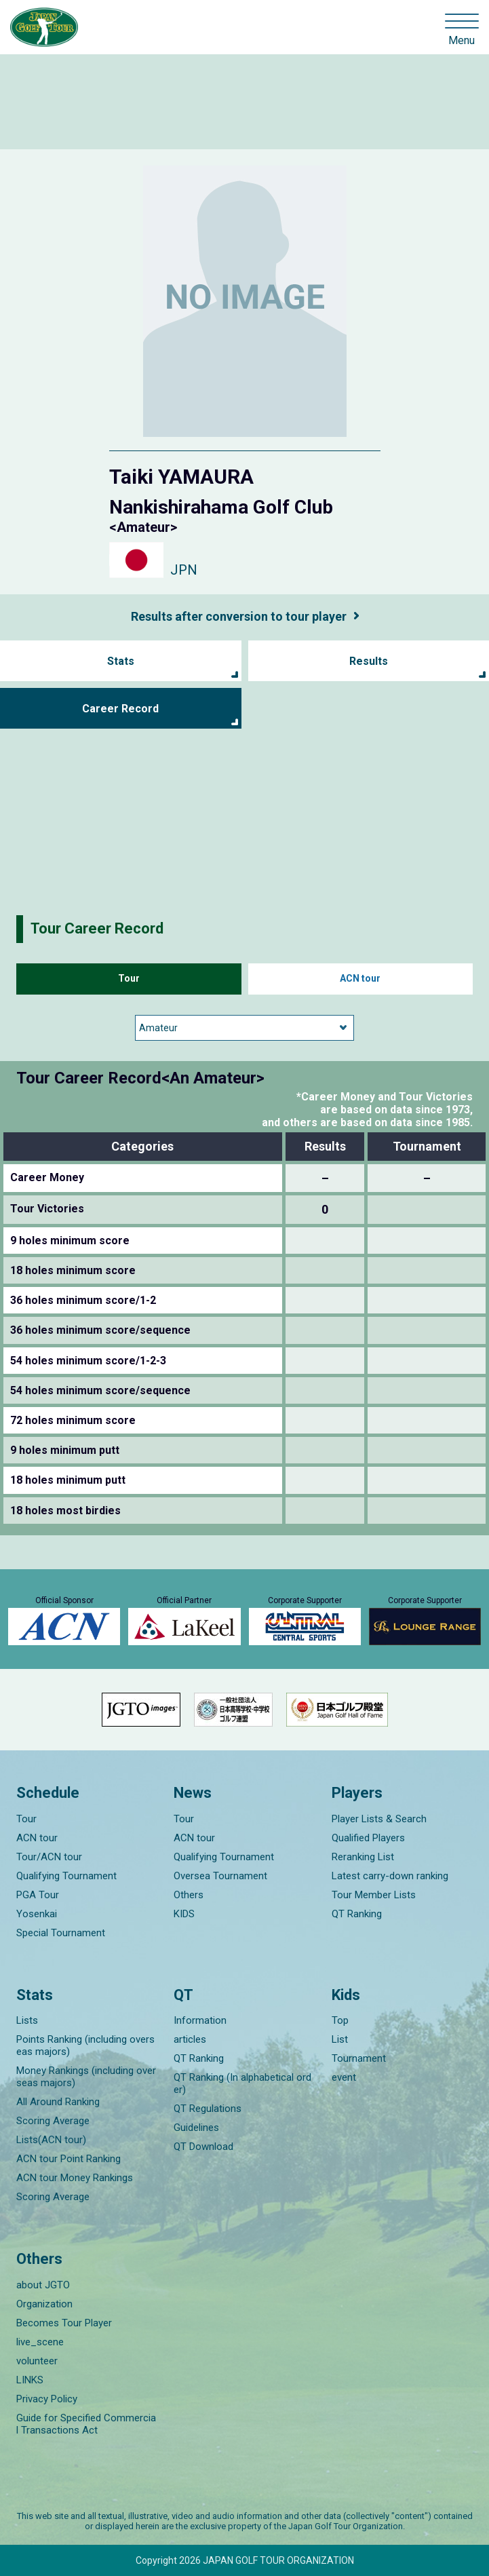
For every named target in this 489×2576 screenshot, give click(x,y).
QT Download (203, 2146)
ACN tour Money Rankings (74, 2178)
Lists (27, 2020)
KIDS (184, 1914)
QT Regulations (207, 2108)
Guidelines (196, 2127)
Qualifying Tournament (66, 1876)
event (344, 2077)
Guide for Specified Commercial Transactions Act (86, 2424)
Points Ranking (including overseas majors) (85, 2045)
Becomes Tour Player (64, 2323)
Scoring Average (53, 2121)
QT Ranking (357, 1914)
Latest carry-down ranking (390, 1876)
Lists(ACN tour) (51, 2140)
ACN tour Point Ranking (68, 2159)
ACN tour (360, 978)
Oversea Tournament (220, 1876)
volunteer (37, 2361)
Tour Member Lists (374, 1895)
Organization (44, 2304)
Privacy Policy (46, 2399)
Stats (120, 661)
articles (190, 2039)
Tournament (359, 2058)
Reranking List (363, 1857)
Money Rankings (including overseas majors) (86, 2076)
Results (368, 661)
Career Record (120, 708)
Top (340, 2020)
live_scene (40, 2342)
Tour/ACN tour (49, 1857)
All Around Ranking (58, 2102)
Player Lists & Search (379, 1819)
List (340, 2039)
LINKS (29, 2380)
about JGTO (43, 2285)
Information (200, 2020)
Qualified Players (368, 1838)
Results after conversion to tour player (239, 616)
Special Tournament (60, 1933)
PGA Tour (37, 1895)
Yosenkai (36, 1914)
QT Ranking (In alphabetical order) (242, 2083)
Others (188, 1895)
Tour (129, 978)
